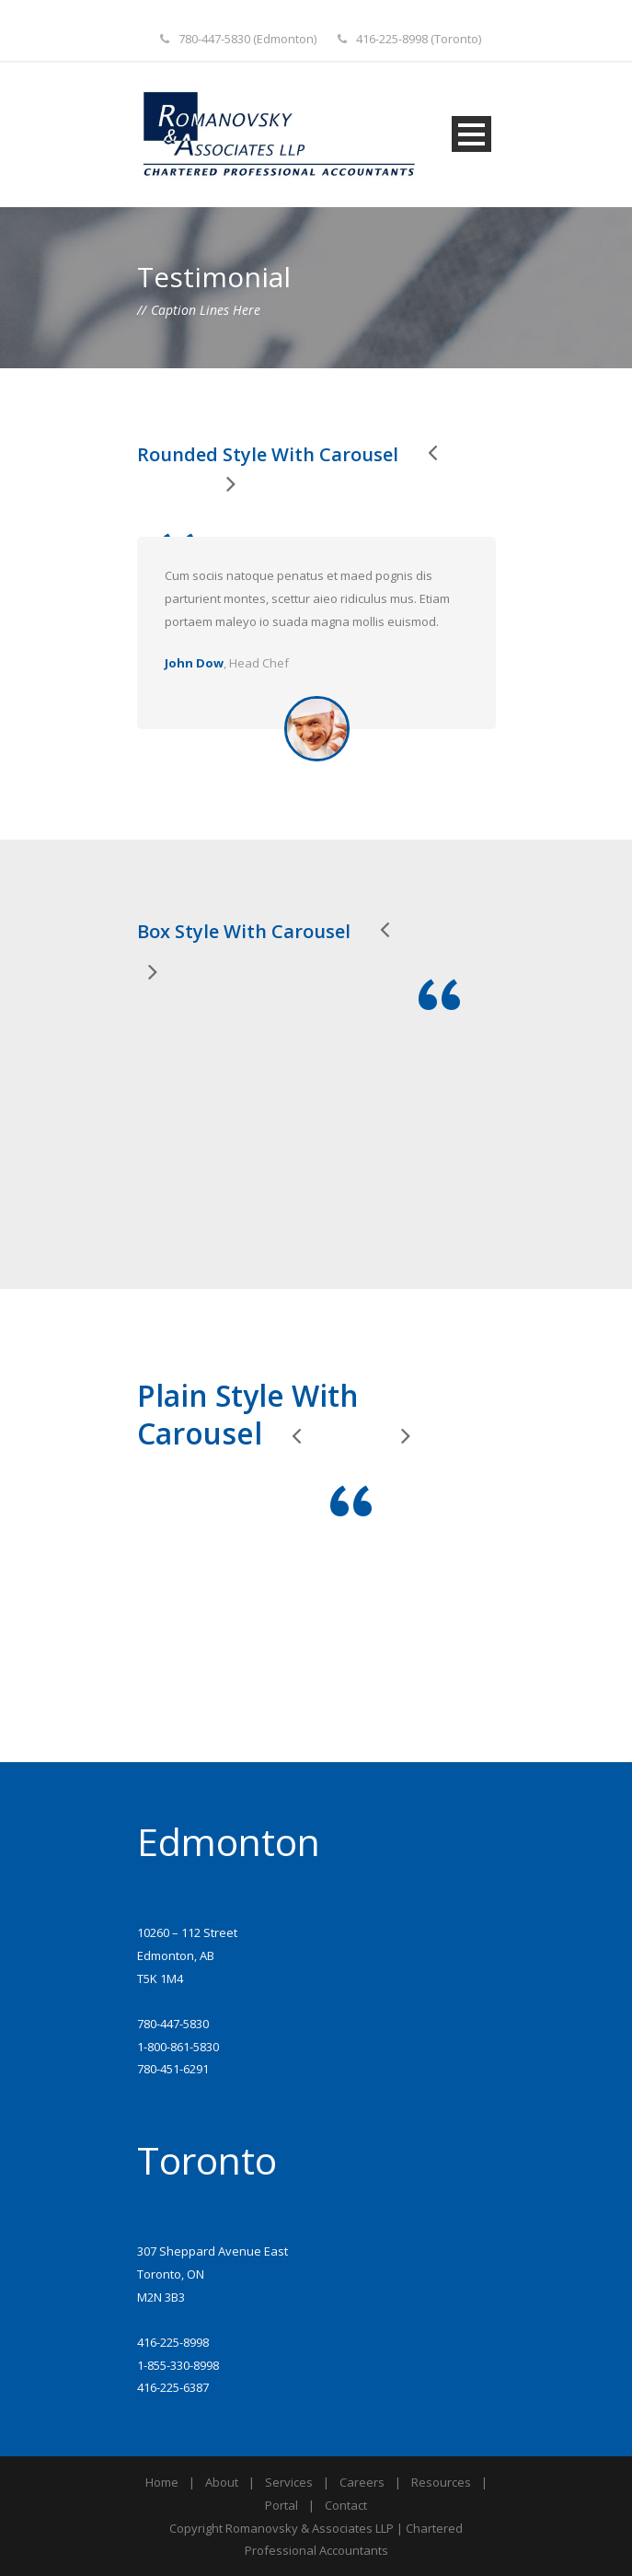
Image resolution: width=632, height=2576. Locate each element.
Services (289, 2482)
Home (161, 2482)
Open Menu (471, 134)
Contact (346, 2505)
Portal (281, 2505)
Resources (441, 2482)
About (221, 2482)
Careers (362, 2482)
